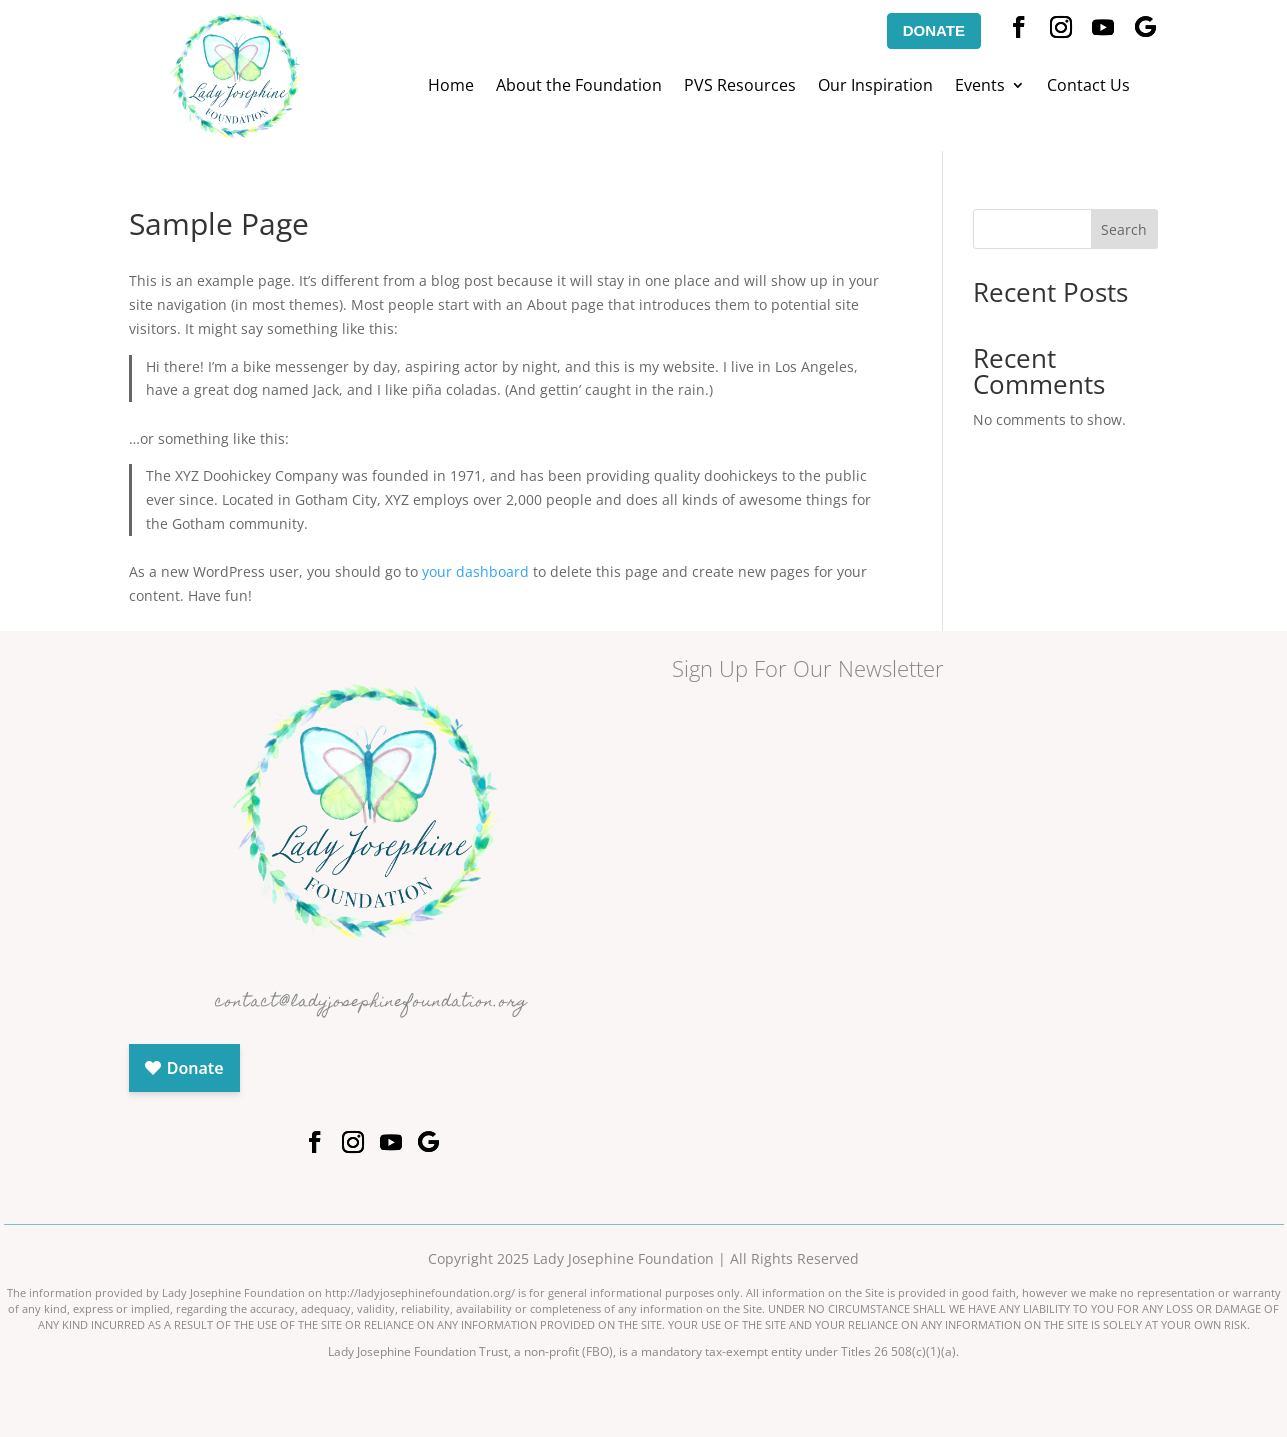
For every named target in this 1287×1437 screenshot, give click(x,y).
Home (451, 87)
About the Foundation (579, 87)
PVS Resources (740, 87)
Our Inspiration (875, 87)
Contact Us (1088, 87)
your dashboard (475, 571)
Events (980, 87)
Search (1124, 229)
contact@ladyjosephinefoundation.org (371, 1003)
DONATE (934, 30)
